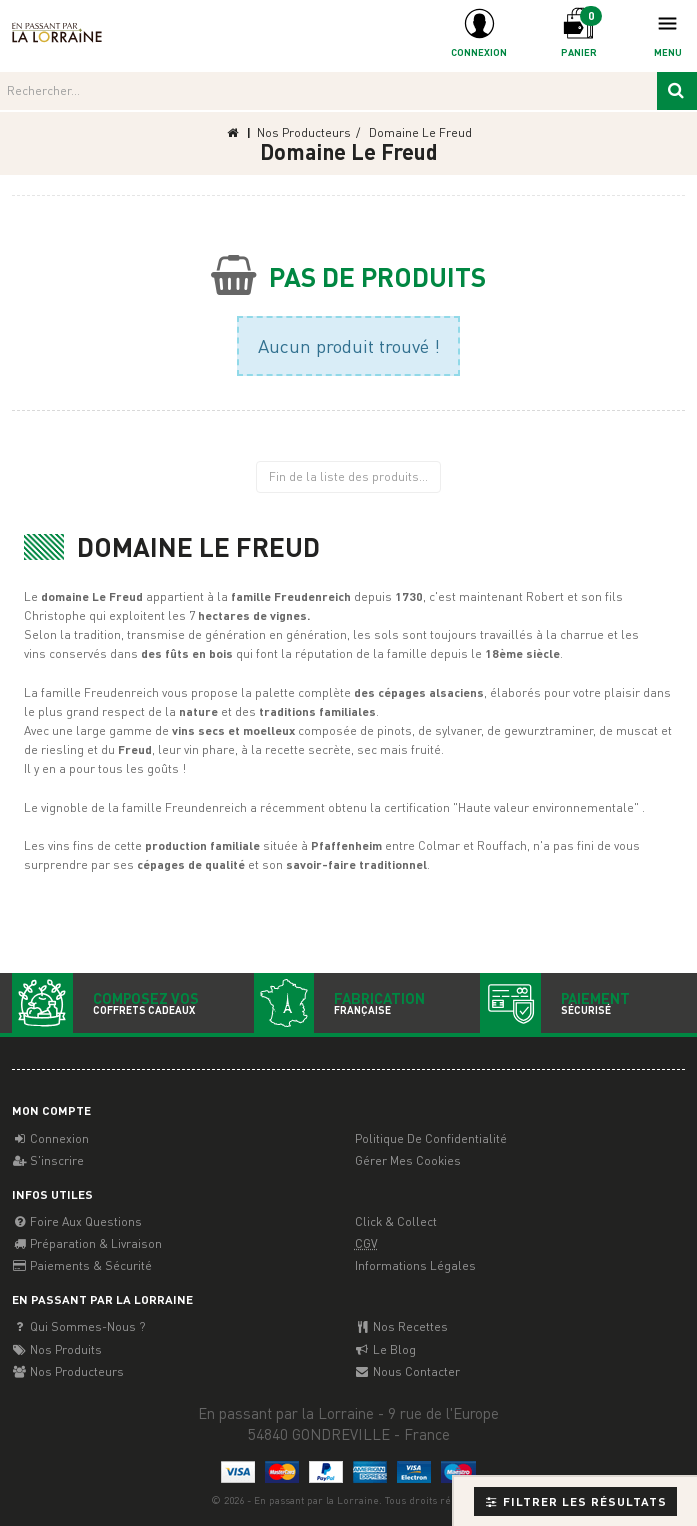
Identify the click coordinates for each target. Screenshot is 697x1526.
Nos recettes (401, 1326)
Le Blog (385, 1349)
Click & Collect (396, 1221)
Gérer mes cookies (408, 1160)
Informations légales (415, 1265)
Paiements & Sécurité (82, 1265)
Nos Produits (57, 1349)
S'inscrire (48, 1160)
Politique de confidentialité (431, 1138)
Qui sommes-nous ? (78, 1326)
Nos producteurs (68, 1371)
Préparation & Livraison (87, 1243)
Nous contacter (407, 1371)
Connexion (50, 1138)
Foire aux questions (77, 1221)
